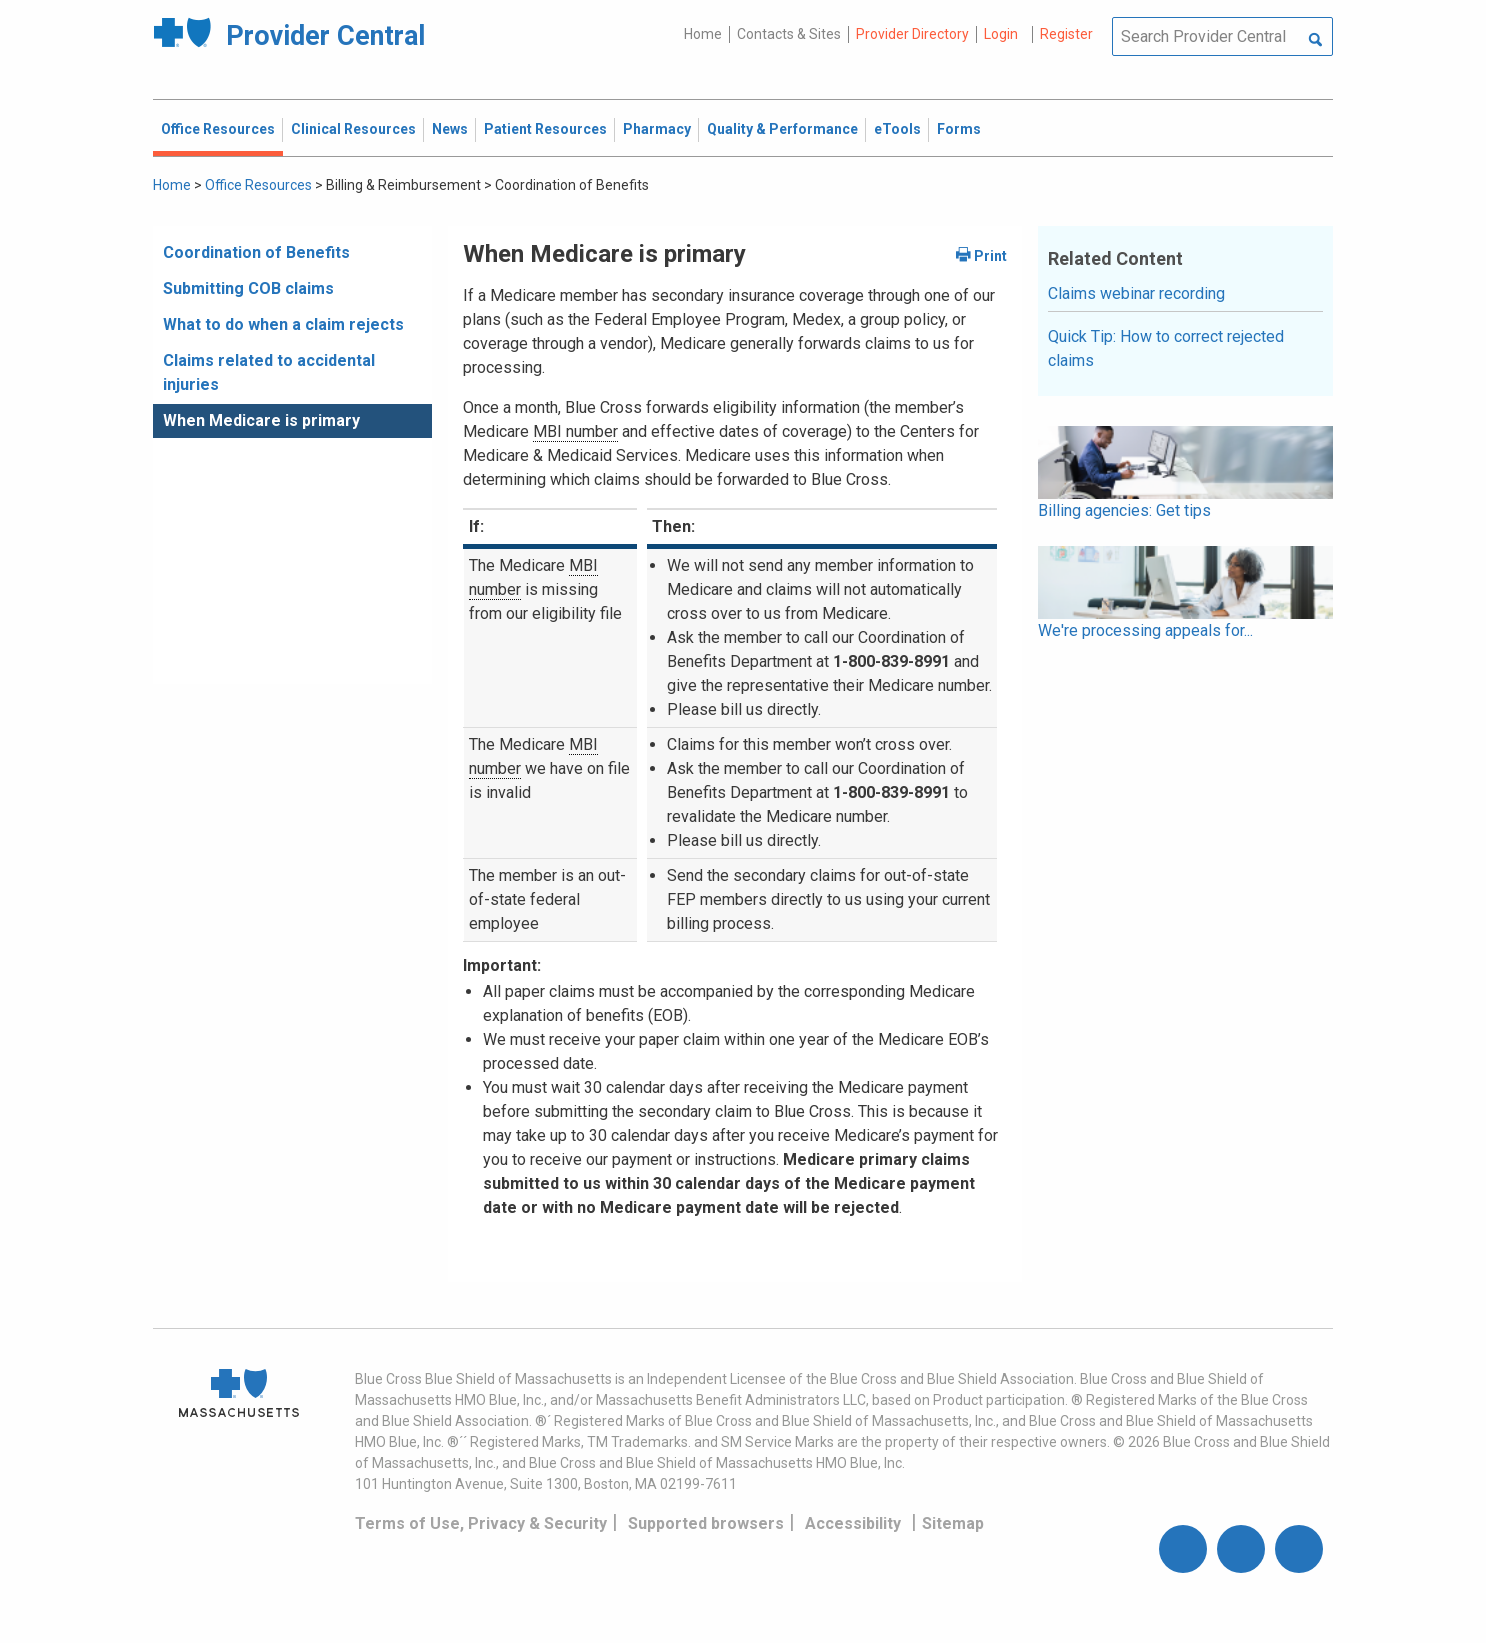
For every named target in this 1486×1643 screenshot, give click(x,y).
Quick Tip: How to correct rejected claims (1166, 348)
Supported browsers (706, 1523)
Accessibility (853, 1523)
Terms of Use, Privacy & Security (481, 1523)
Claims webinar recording (1136, 293)
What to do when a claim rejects (283, 324)
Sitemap (953, 1523)
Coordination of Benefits (256, 252)
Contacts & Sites (789, 34)
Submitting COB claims (248, 288)
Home (703, 34)
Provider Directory (912, 34)
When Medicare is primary (261, 420)
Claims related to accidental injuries (269, 372)
